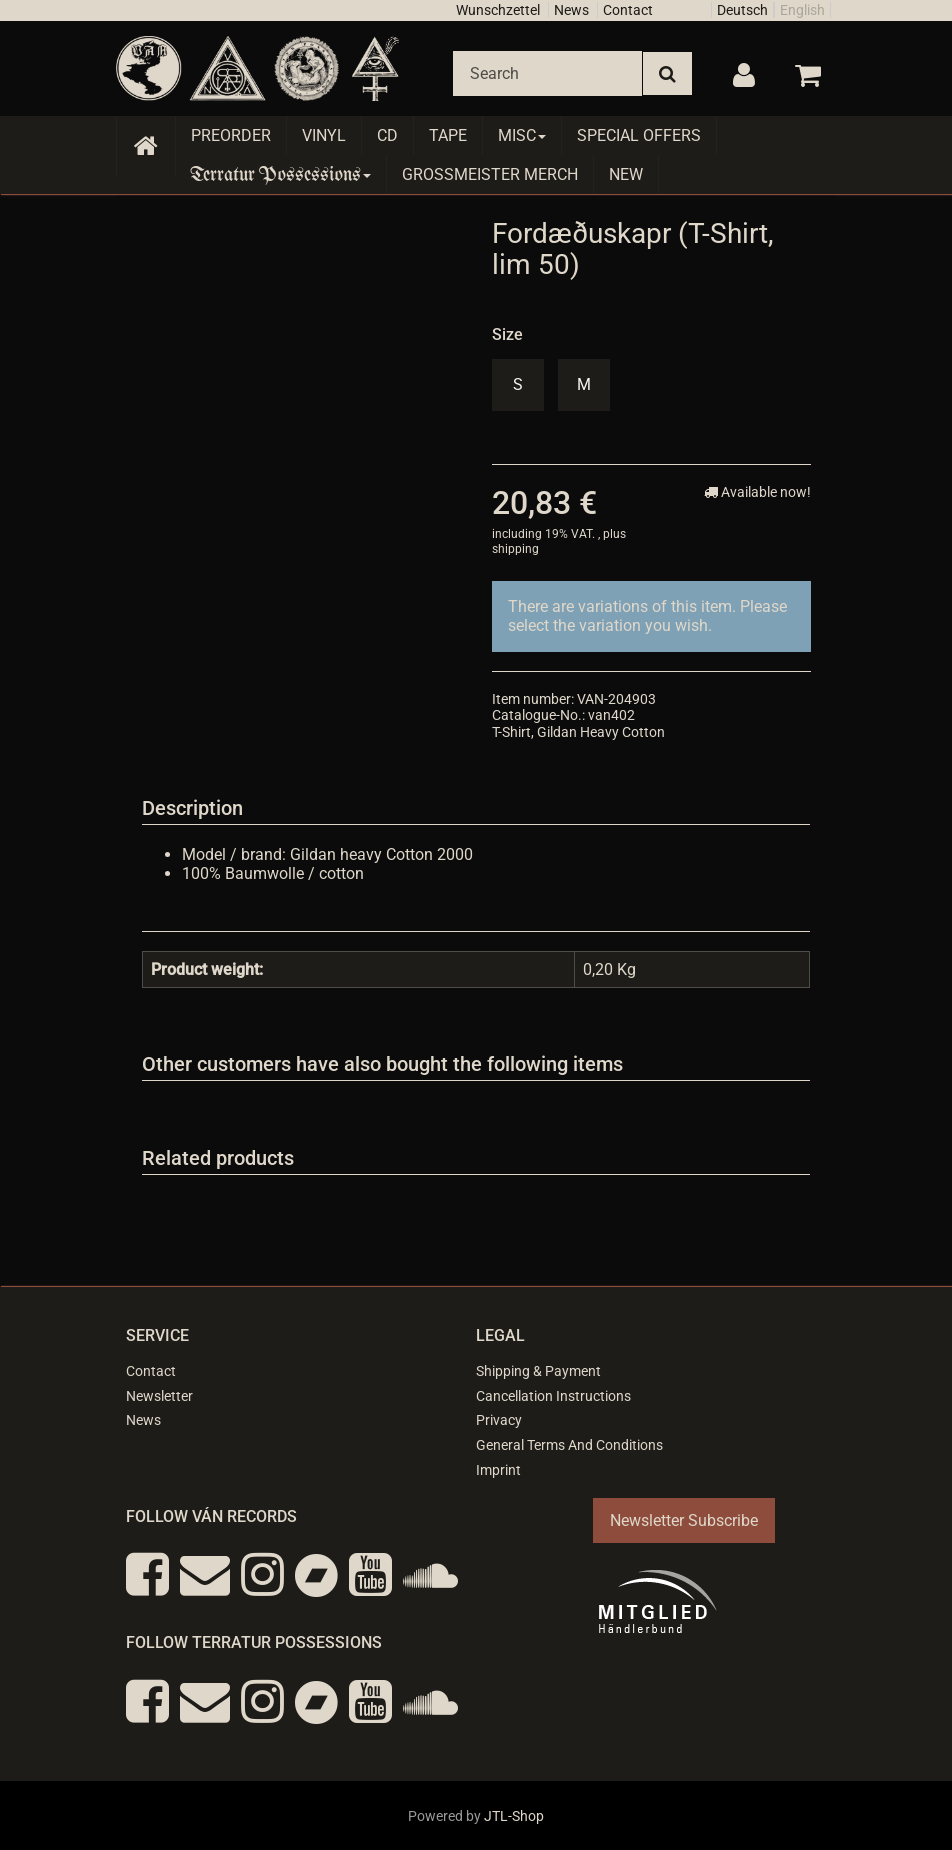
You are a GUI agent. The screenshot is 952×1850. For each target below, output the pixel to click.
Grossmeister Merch (490, 174)
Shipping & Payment (538, 1371)
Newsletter (159, 1396)
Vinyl (324, 135)
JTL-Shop (514, 1816)
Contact (628, 10)
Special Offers (639, 135)
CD (387, 135)
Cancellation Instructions (553, 1396)
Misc (522, 135)
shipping (515, 549)
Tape (448, 135)
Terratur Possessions (281, 174)
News (571, 10)
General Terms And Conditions (569, 1445)
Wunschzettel (498, 10)
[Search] (547, 73)
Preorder (231, 135)
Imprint (498, 1470)
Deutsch (742, 10)
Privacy (499, 1420)
